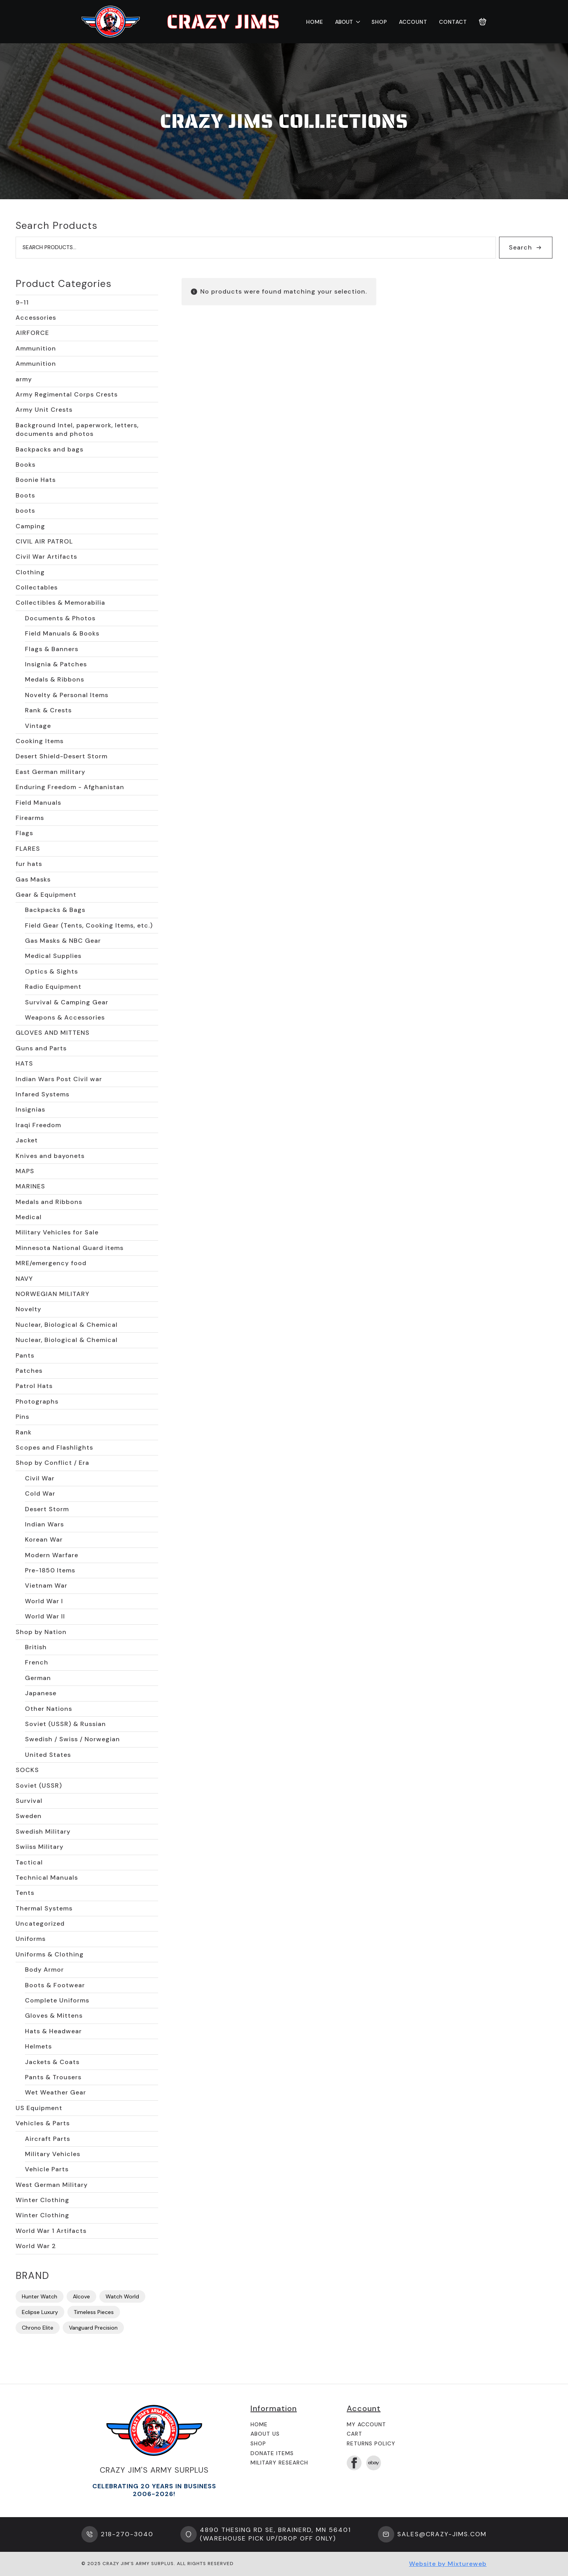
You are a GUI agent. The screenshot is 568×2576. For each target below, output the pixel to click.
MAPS (25, 1171)
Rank (24, 1432)
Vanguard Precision (93, 2327)
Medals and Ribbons (49, 1202)
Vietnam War (46, 1585)
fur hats (29, 864)
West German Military (52, 2185)
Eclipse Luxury (40, 2312)
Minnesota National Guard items (69, 1248)
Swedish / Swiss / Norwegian (72, 1739)
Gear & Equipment (46, 895)
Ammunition (36, 348)
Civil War (40, 1478)
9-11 (22, 302)
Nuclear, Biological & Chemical (67, 1325)
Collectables (37, 587)
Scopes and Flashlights (54, 1447)
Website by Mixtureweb (448, 2564)
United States (48, 1755)
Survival (29, 1801)
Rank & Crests (48, 710)
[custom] (373, 2463)
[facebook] (354, 2463)
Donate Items (272, 2453)
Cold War (40, 1493)
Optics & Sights (51, 971)
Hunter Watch (39, 2296)
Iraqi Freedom (38, 1125)
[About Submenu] (356, 22)
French (36, 1662)
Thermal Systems (44, 1908)
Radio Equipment (53, 987)
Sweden (29, 1816)
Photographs (37, 1401)
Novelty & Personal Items (66, 695)
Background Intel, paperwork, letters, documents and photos (77, 429)
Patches (29, 1371)
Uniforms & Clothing (50, 1954)
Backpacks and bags (49, 449)
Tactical (29, 1862)
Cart (354, 2433)
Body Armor (44, 1969)
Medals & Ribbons (54, 679)
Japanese (40, 1693)
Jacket (27, 1140)
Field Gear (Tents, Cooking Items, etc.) (89, 925)
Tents (25, 1893)
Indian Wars (44, 1524)
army (24, 379)
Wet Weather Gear (55, 2092)
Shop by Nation (41, 1632)
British (36, 1647)
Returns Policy (371, 2443)
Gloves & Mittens (54, 2015)
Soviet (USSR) (39, 1785)
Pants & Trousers (53, 2077)
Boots (25, 495)
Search (520, 247)
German (38, 1678)
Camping (30, 526)
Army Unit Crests (44, 409)
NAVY (24, 1279)
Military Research (279, 2462)
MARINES (30, 1186)
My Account (366, 2424)
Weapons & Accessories (65, 1017)
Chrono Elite (37, 2327)
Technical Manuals (47, 1877)
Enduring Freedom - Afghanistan (70, 787)
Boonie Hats (36, 480)
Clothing (30, 572)
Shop (379, 22)
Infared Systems (42, 1094)
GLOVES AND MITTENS (53, 1033)
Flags (24, 833)
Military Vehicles (52, 2154)
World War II (45, 1616)
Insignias (30, 1109)
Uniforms (31, 1939)
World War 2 (36, 2246)
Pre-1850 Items (50, 1570)
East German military (50, 772)
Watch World (122, 2296)
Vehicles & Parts (43, 2123)
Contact (453, 22)
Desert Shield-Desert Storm (62, 756)
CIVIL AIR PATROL (44, 541)
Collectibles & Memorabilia (60, 602)
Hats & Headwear (53, 2031)
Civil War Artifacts (46, 556)
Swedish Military (43, 1831)
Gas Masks (33, 879)
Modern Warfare (51, 1555)
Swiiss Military (40, 1847)
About (344, 22)
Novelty (28, 1309)
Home (314, 22)
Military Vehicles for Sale (57, 1232)
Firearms (30, 818)
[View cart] (483, 22)
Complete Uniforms (57, 2000)
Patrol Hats (34, 1386)
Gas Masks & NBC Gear (63, 941)
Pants (25, 1355)
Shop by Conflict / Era (52, 1463)
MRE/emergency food (51, 1263)
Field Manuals (38, 802)
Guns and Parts (41, 1048)
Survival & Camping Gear (66, 1002)
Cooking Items (40, 741)
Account (413, 22)
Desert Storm (47, 1509)
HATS (24, 1063)
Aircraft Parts (47, 2139)
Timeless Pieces (94, 2312)
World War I (44, 1601)
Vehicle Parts (47, 2169)
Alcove (81, 2296)
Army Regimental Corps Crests (67, 394)
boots (25, 510)
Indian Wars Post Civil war (59, 1079)
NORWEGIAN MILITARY (53, 1294)
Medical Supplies (53, 956)
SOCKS (27, 1770)
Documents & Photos (60, 618)
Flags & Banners (51, 649)
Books (25, 464)
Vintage (38, 726)
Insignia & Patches (56, 664)
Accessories (36, 317)
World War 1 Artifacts (51, 2231)
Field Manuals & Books (62, 633)
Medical (29, 1217)
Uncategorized (40, 1923)
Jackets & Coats (52, 2062)
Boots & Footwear (55, 1985)
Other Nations (48, 1709)
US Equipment (39, 2108)
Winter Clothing (42, 2200)
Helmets (38, 2046)
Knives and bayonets (50, 1156)
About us (265, 2433)
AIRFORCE (32, 333)
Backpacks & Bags (55, 910)
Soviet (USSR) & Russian (65, 1724)
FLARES (28, 849)
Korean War (44, 1539)
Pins (22, 1417)
